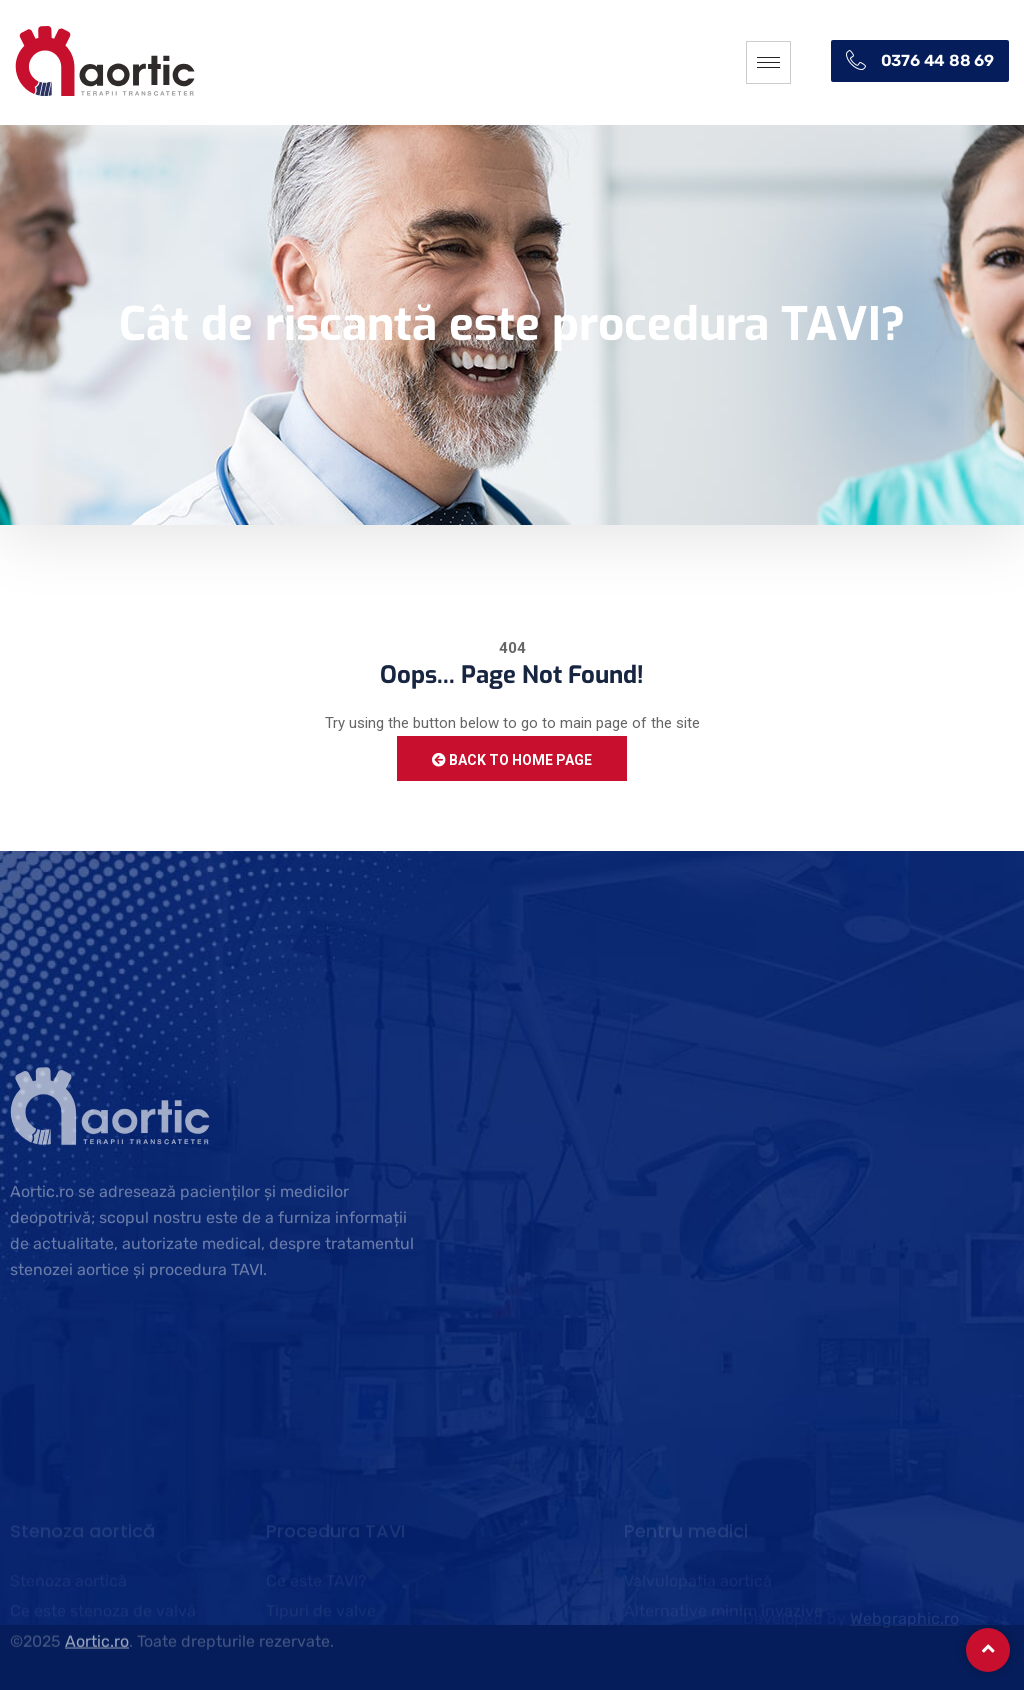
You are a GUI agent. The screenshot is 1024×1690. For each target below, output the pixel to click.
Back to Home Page (512, 760)
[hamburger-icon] (768, 62)
